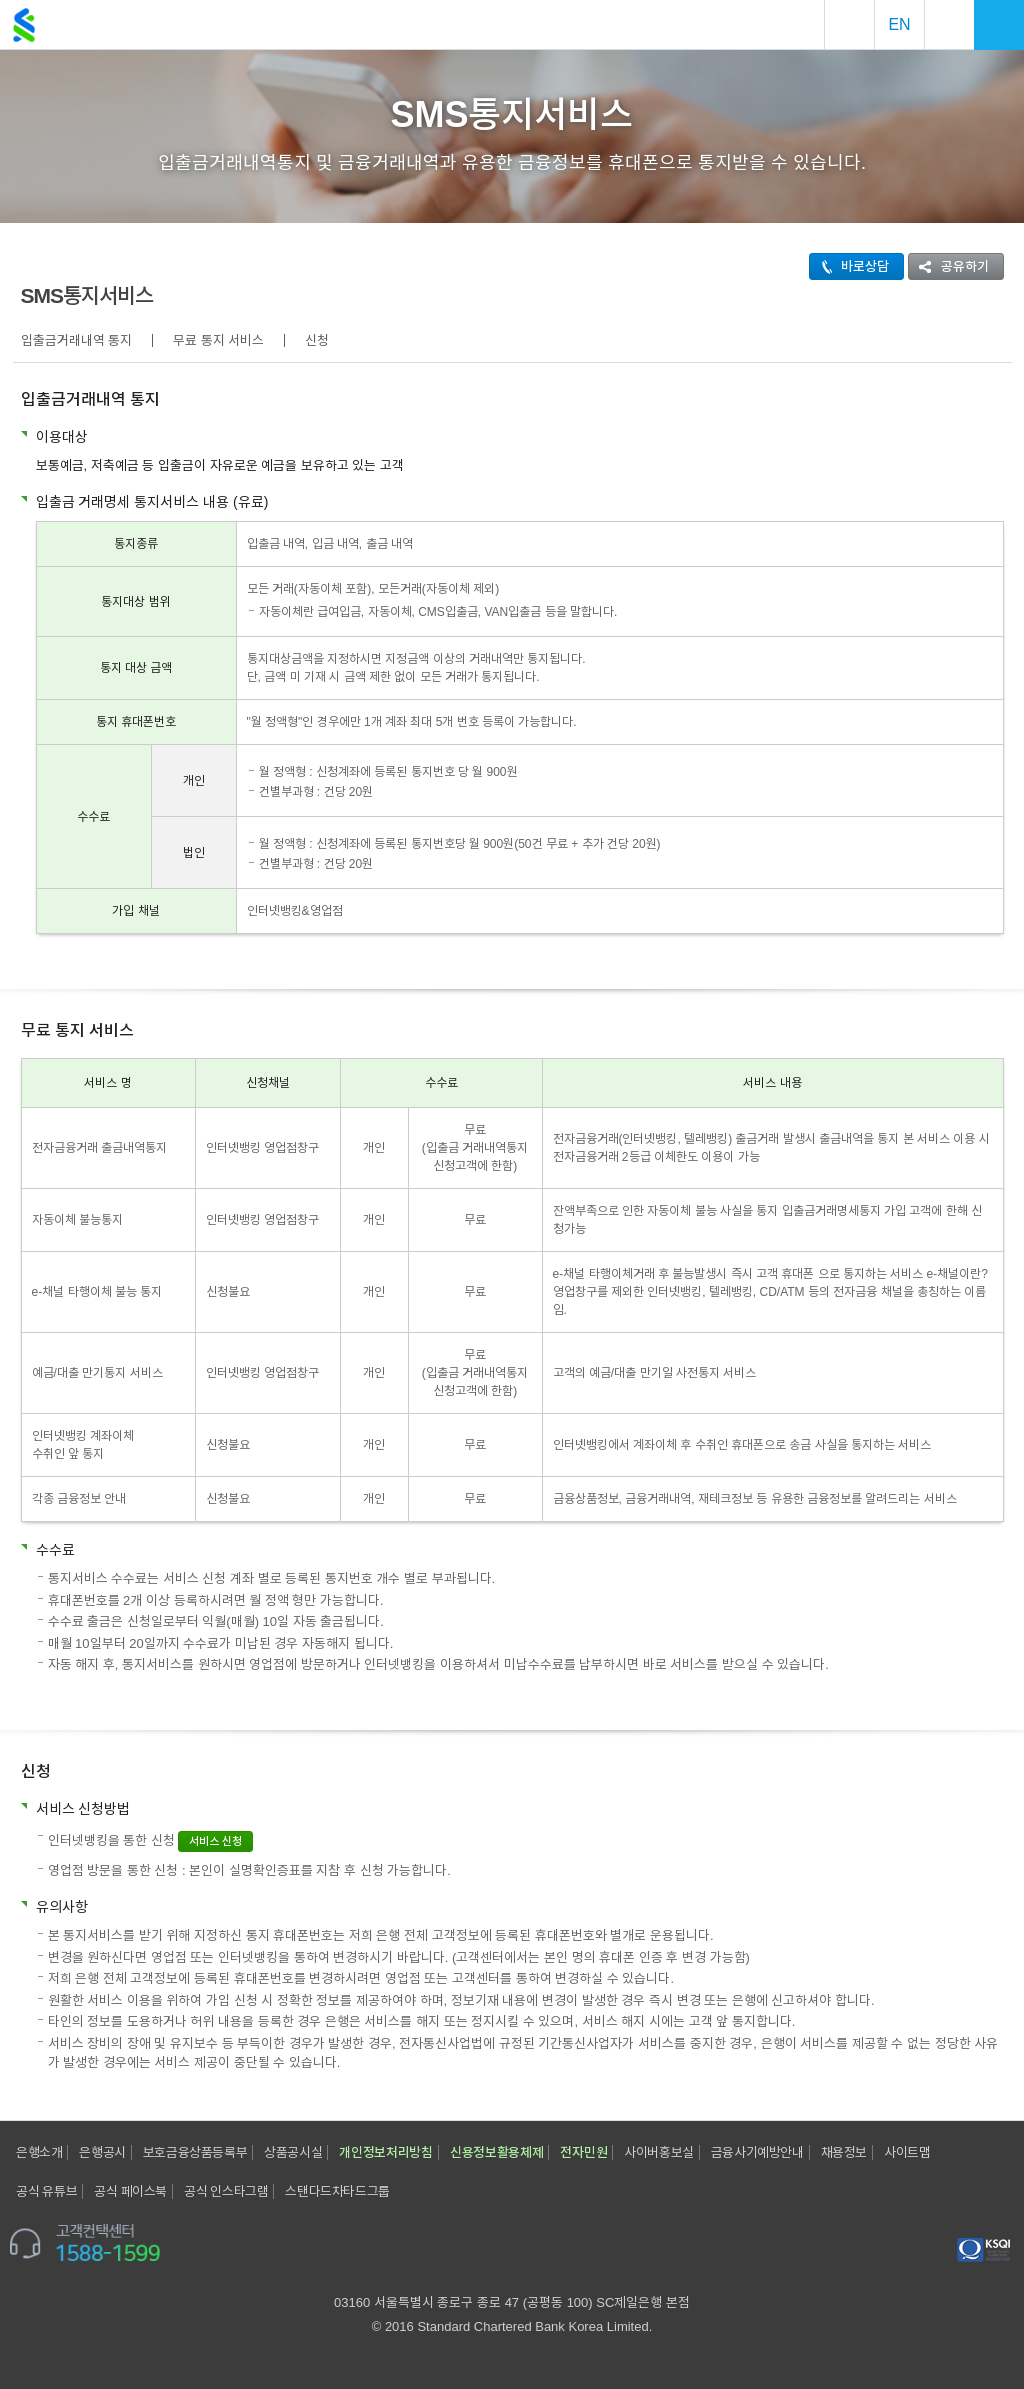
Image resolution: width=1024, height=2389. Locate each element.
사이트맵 (907, 2152)
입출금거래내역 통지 (77, 340)
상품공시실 (293, 2152)
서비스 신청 (215, 1841)
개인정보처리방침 (386, 2152)
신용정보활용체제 (497, 2152)
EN (899, 24)
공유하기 (949, 266)
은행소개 (39, 2152)
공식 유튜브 (46, 2191)
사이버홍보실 (659, 2152)
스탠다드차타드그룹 (337, 2191)
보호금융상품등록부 (195, 2152)
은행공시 (102, 2152)
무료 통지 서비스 (218, 340)
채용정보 (844, 2152)
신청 (317, 340)
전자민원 (583, 2152)
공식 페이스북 (130, 2191)
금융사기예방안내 (757, 2152)
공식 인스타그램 (226, 2191)
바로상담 (849, 266)
